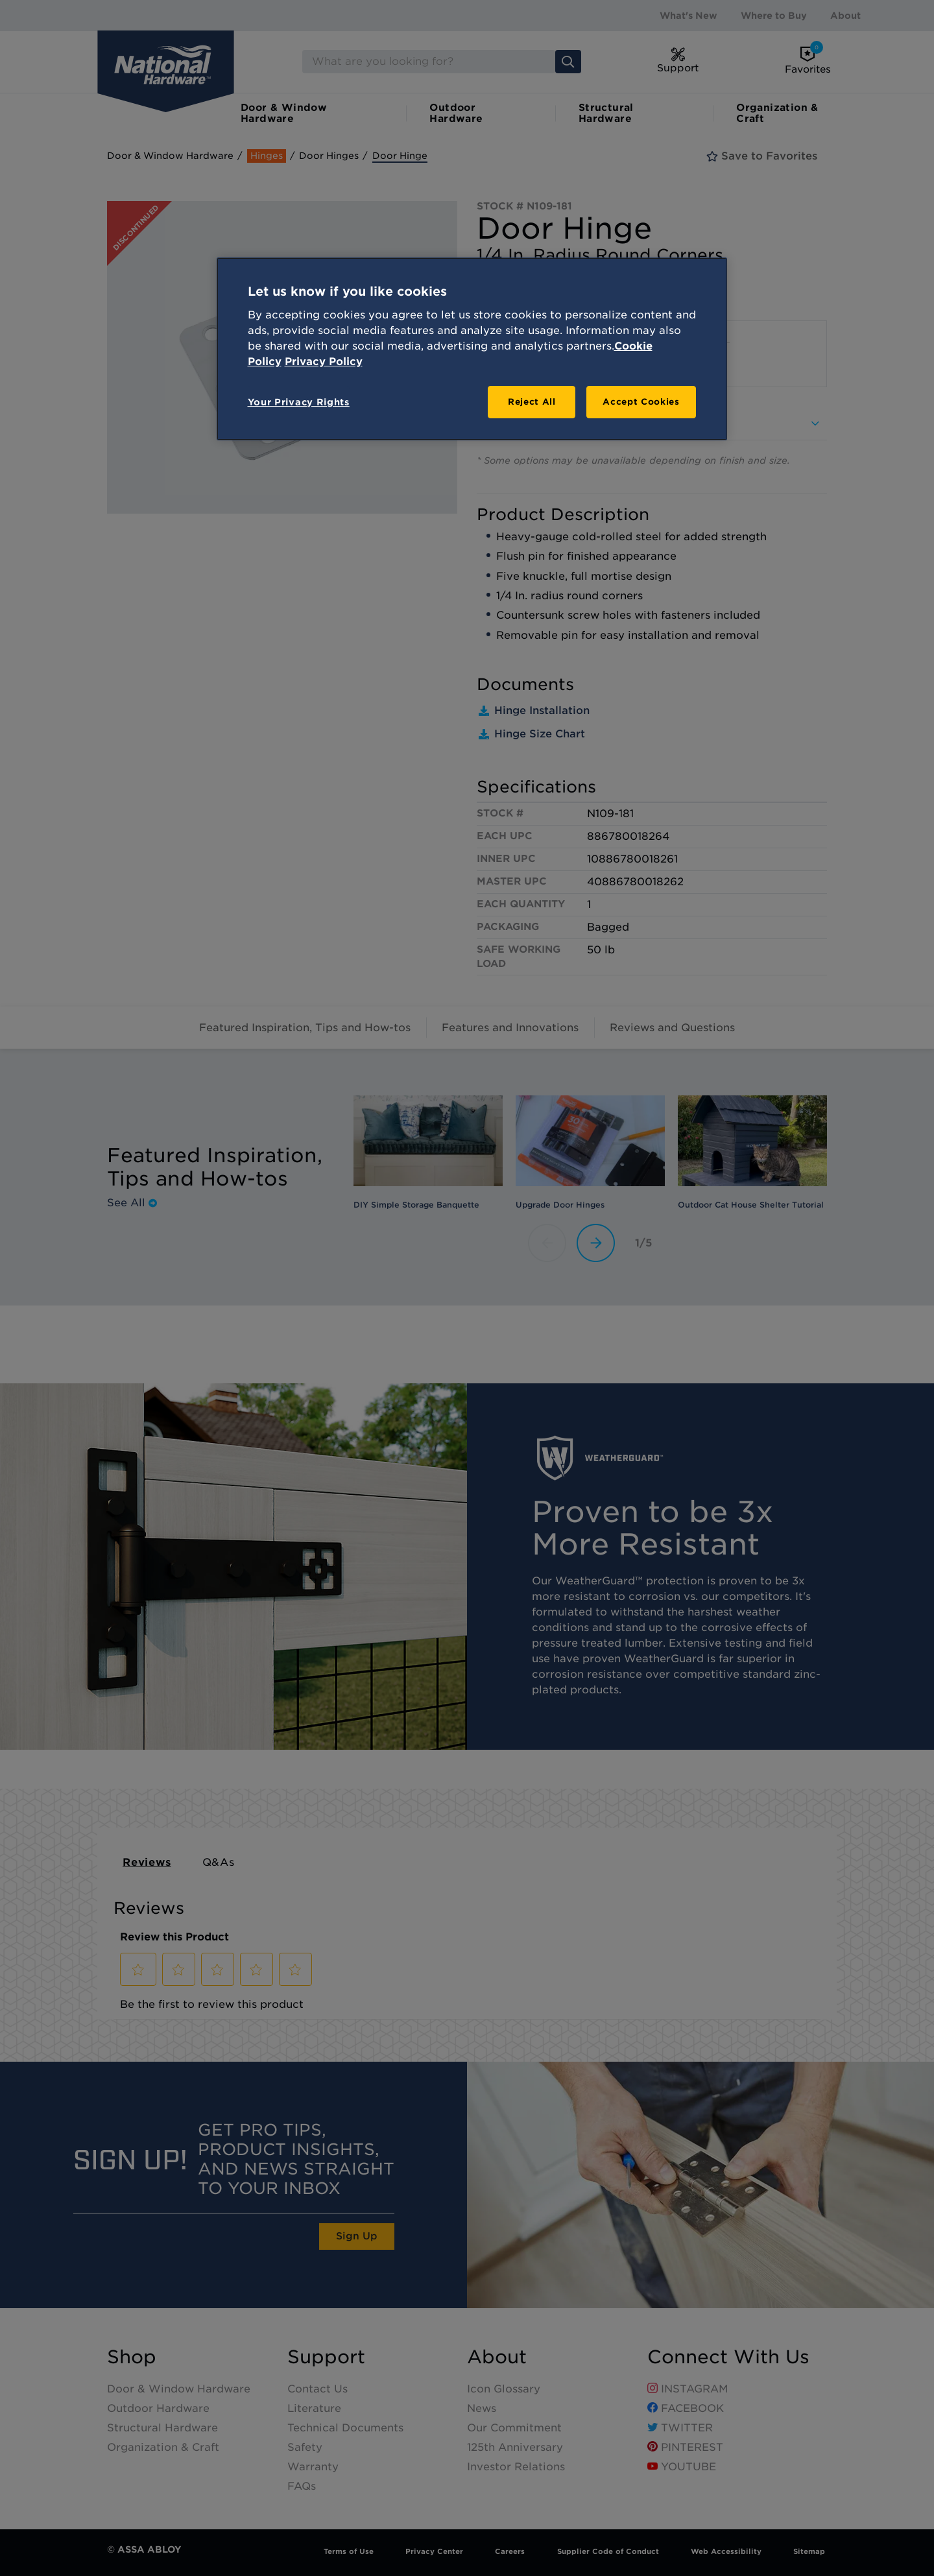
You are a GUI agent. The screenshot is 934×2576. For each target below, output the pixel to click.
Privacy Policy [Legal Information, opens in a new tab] (324, 361)
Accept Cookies (641, 402)
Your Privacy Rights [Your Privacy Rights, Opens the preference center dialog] (299, 402)
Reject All (532, 402)
